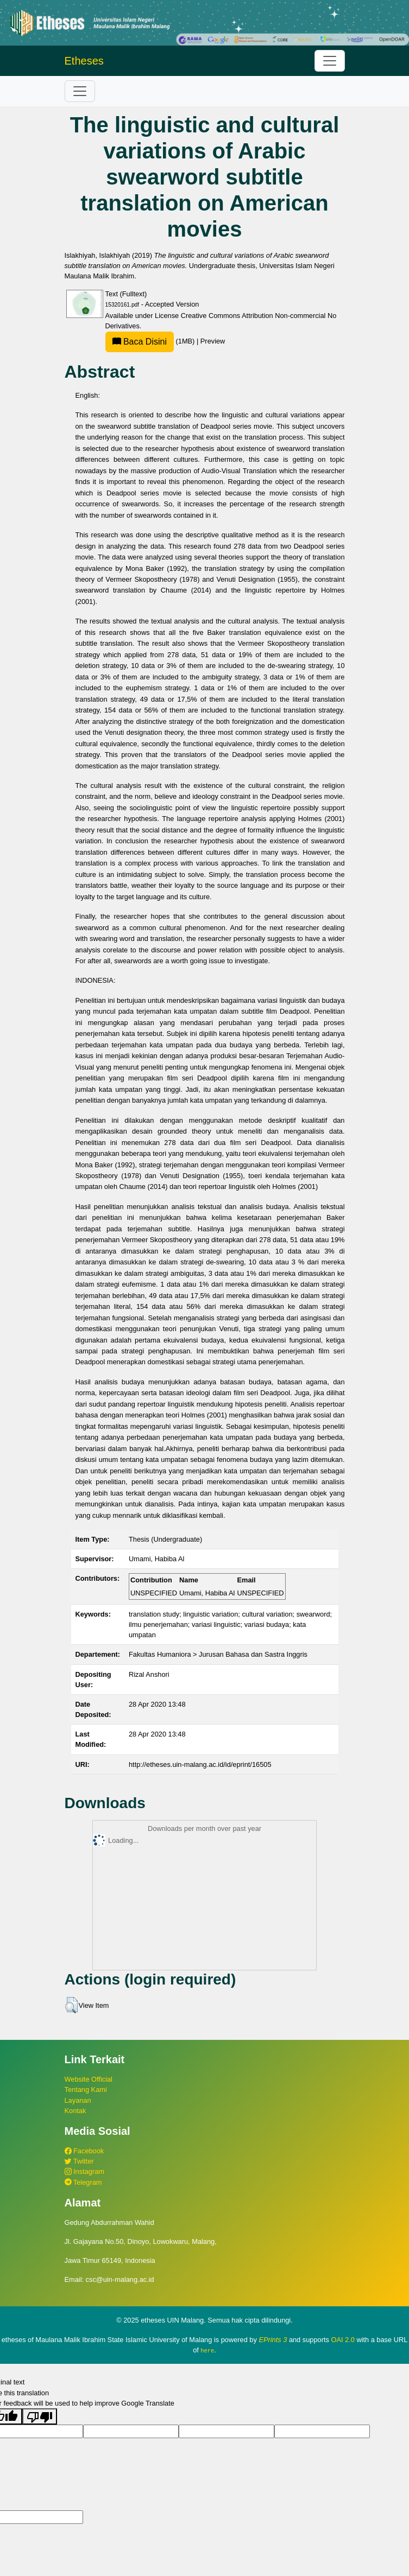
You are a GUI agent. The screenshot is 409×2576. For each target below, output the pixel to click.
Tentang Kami (86, 2089)
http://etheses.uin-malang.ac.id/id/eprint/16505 (200, 1764)
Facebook (84, 2151)
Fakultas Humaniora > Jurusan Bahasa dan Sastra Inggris (218, 1654)
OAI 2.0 (342, 2340)
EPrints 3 (273, 2340)
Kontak (75, 2111)
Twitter (79, 2161)
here (207, 2350)
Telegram (83, 2182)
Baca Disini (139, 341)
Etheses (84, 61)
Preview (212, 341)
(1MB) (151, 341)
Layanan (78, 2100)
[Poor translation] (39, 2416)
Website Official (88, 2079)
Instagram (84, 2171)
